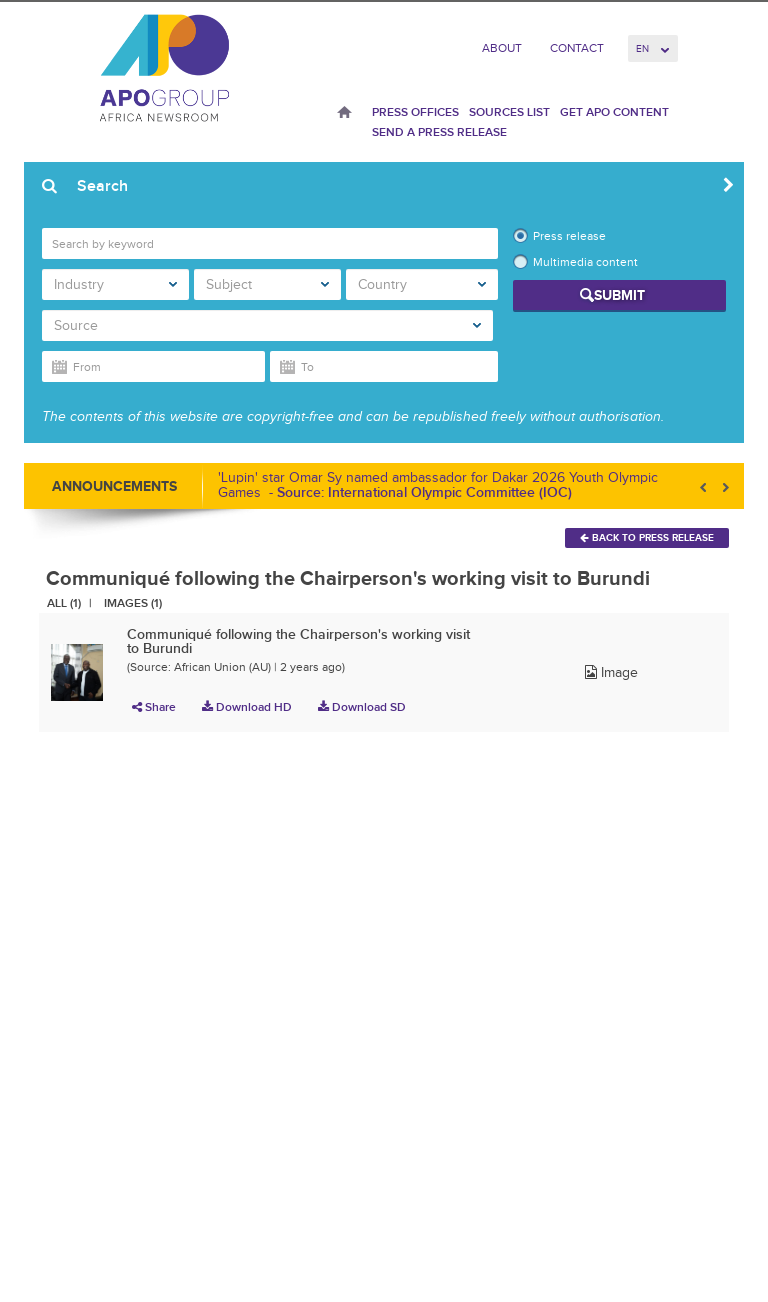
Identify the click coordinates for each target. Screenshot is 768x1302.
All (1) (64, 603)
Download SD (362, 707)
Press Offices (415, 112)
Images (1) (133, 603)
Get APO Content (614, 112)
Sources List (509, 112)
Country (422, 284)
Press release (569, 236)
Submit (619, 295)
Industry (115, 284)
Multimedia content (585, 262)
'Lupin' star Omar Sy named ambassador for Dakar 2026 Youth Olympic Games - (438, 485)
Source (267, 325)
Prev (705, 487)
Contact (577, 48)
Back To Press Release (647, 537)
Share (154, 707)
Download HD (247, 707)
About (502, 48)
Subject (267, 284)
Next (724, 487)
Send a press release (439, 132)
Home (344, 114)
